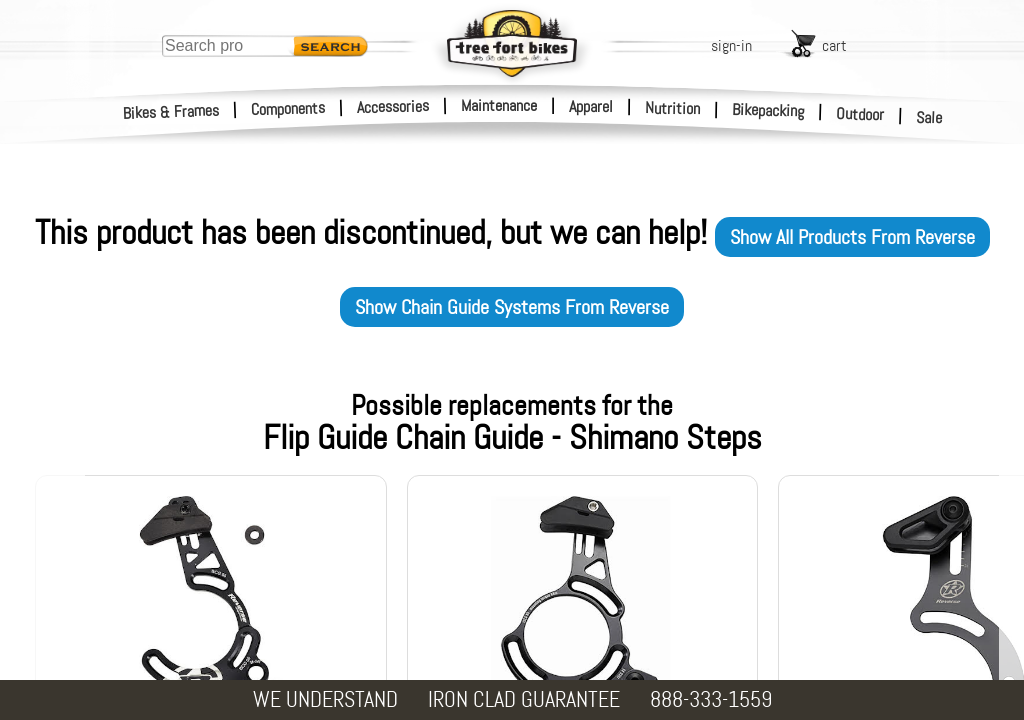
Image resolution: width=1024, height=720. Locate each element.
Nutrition (672, 108)
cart (834, 45)
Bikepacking (768, 110)
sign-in (731, 45)
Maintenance (499, 105)
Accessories (393, 106)
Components (288, 108)
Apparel (591, 106)
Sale (929, 118)
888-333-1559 (711, 699)
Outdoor (860, 114)
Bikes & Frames (171, 112)
